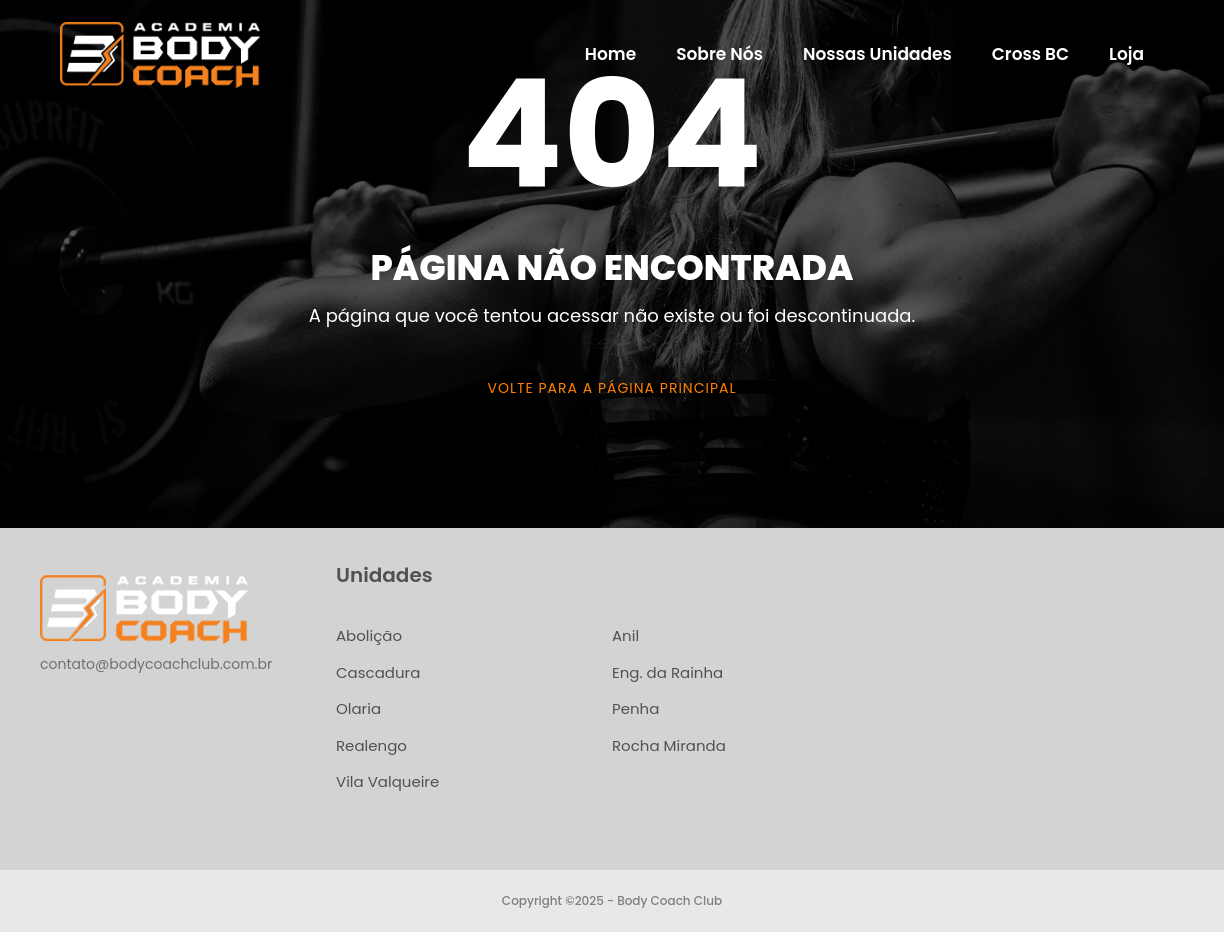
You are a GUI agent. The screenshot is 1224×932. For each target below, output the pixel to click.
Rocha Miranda (669, 745)
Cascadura (378, 672)
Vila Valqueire (387, 781)
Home (610, 54)
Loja (1126, 54)
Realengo (371, 745)
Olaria (358, 708)
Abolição (369, 635)
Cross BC (1030, 54)
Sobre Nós (719, 54)
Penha (635, 708)
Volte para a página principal (611, 388)
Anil (625, 635)
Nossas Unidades (877, 54)
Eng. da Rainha (667, 672)
